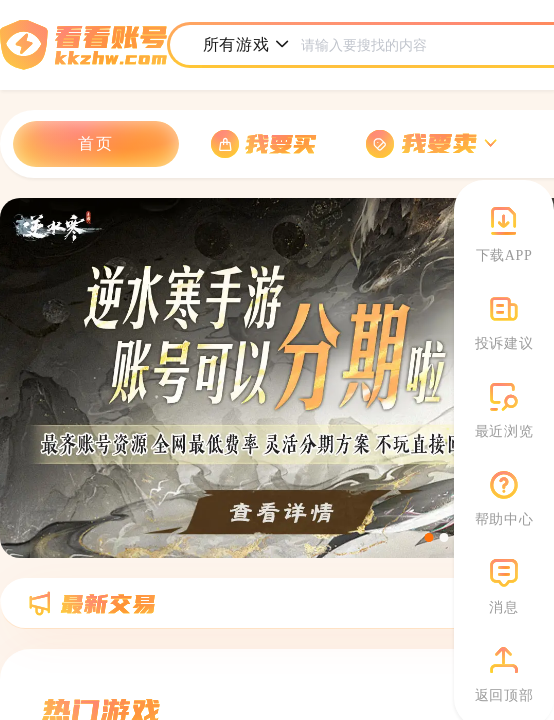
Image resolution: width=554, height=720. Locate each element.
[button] (432, 144)
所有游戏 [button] (247, 44)
